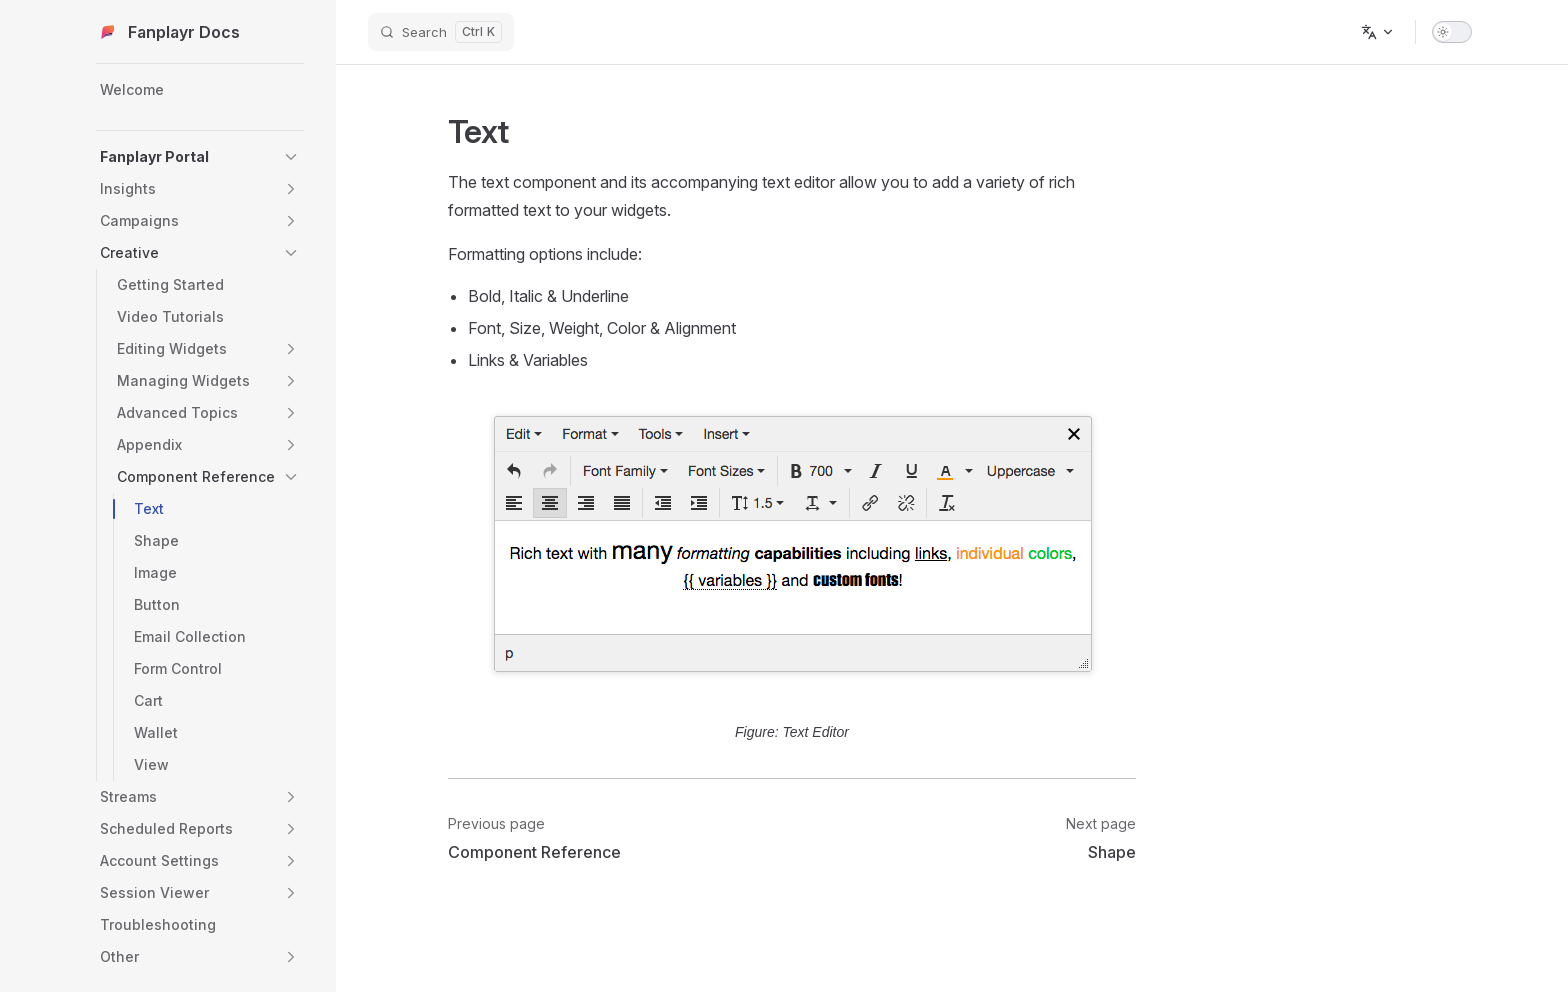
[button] (291, 157)
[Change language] (1378, 32)
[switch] (1452, 32)
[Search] (441, 32)
